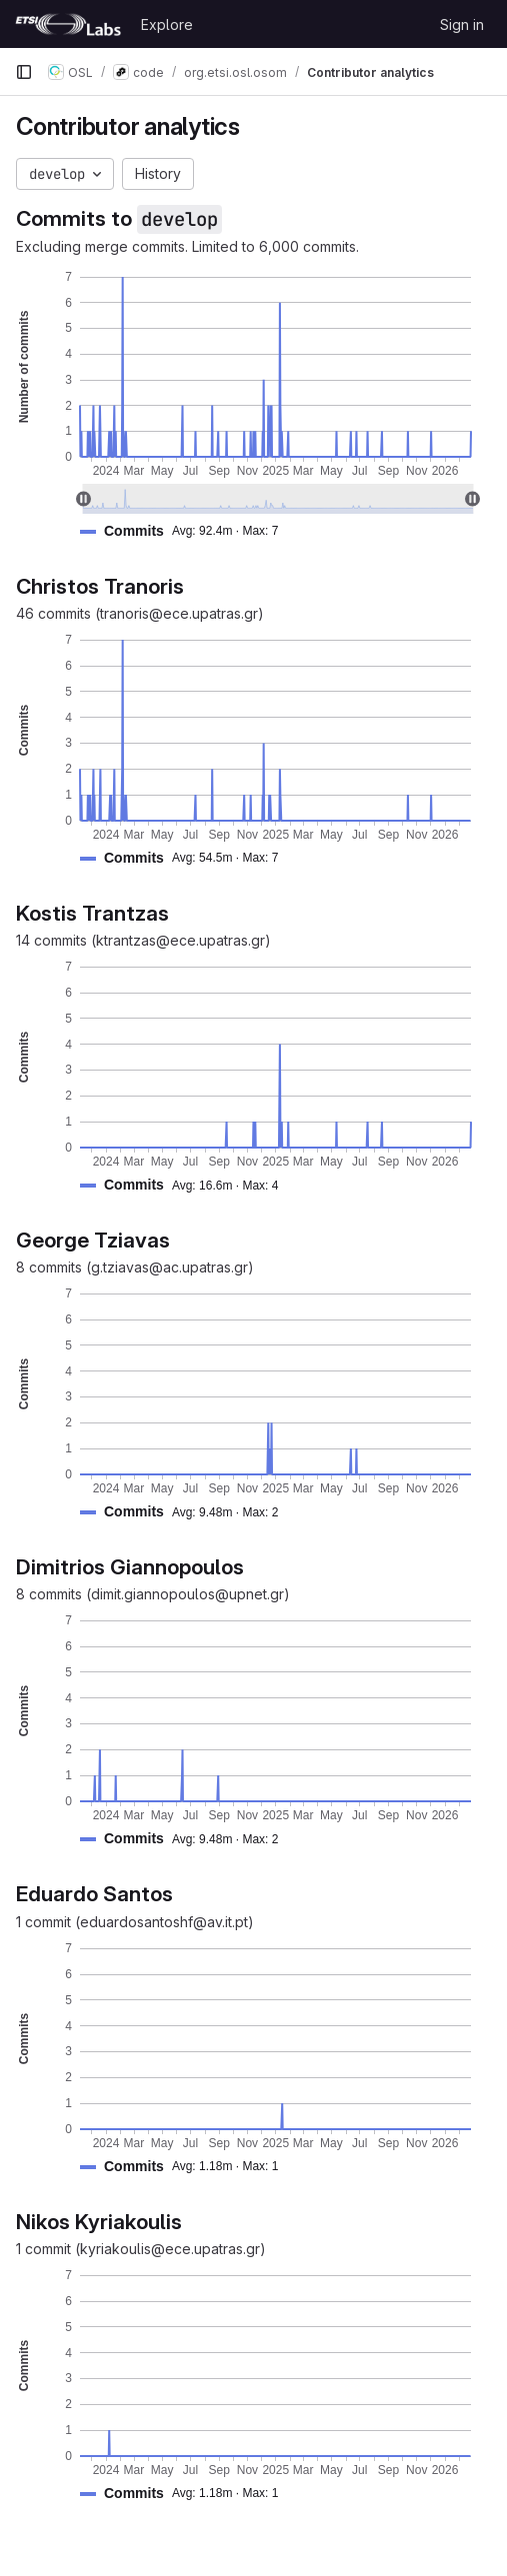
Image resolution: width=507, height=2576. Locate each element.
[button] (187, 531)
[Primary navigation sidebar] (24, 72)
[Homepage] (68, 24)
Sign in (462, 24)
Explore (167, 24)
